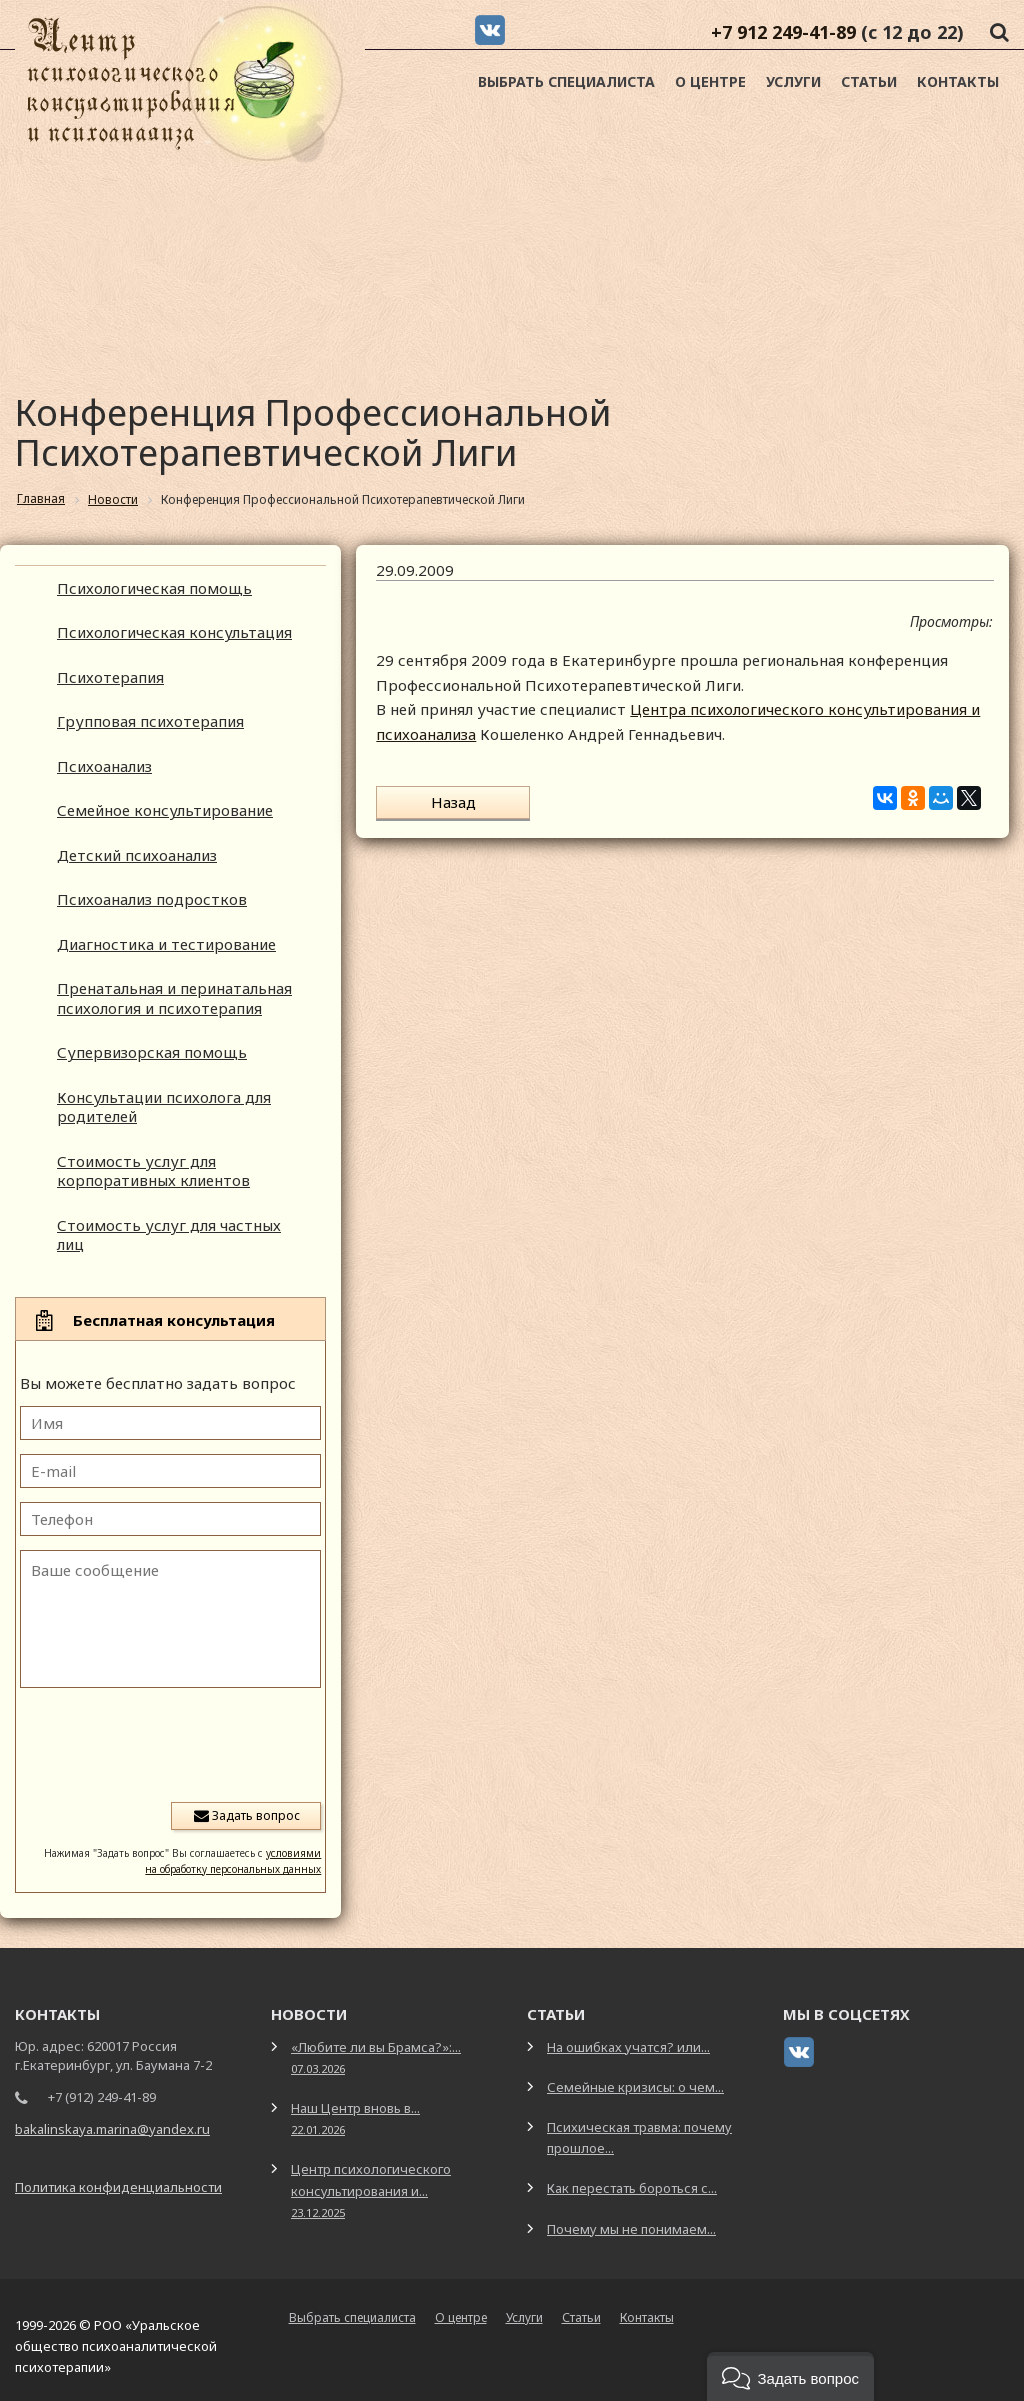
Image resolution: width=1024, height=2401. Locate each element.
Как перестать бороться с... (632, 2188)
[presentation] (169, 1743)
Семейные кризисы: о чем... (635, 2087)
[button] (790, 2376)
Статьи (869, 81)
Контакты (958, 81)
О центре (710, 81)
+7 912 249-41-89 (783, 32)
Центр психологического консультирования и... (371, 2189)
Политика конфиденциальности (118, 2187)
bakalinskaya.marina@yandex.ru (112, 2129)
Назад (440, 802)
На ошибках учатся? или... (628, 2047)
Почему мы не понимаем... (631, 2229)
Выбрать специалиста (566, 81)
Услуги (793, 81)
